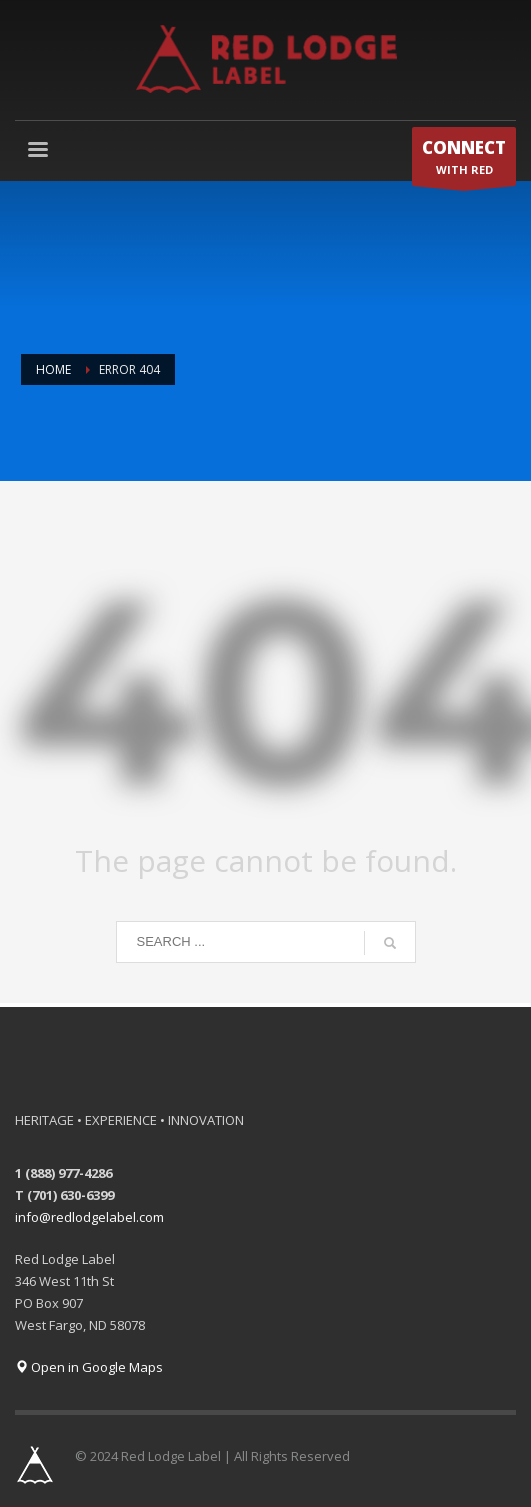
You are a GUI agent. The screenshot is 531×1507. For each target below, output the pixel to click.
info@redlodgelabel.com (89, 1217)
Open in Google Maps (89, 1367)
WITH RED (464, 161)
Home (53, 369)
